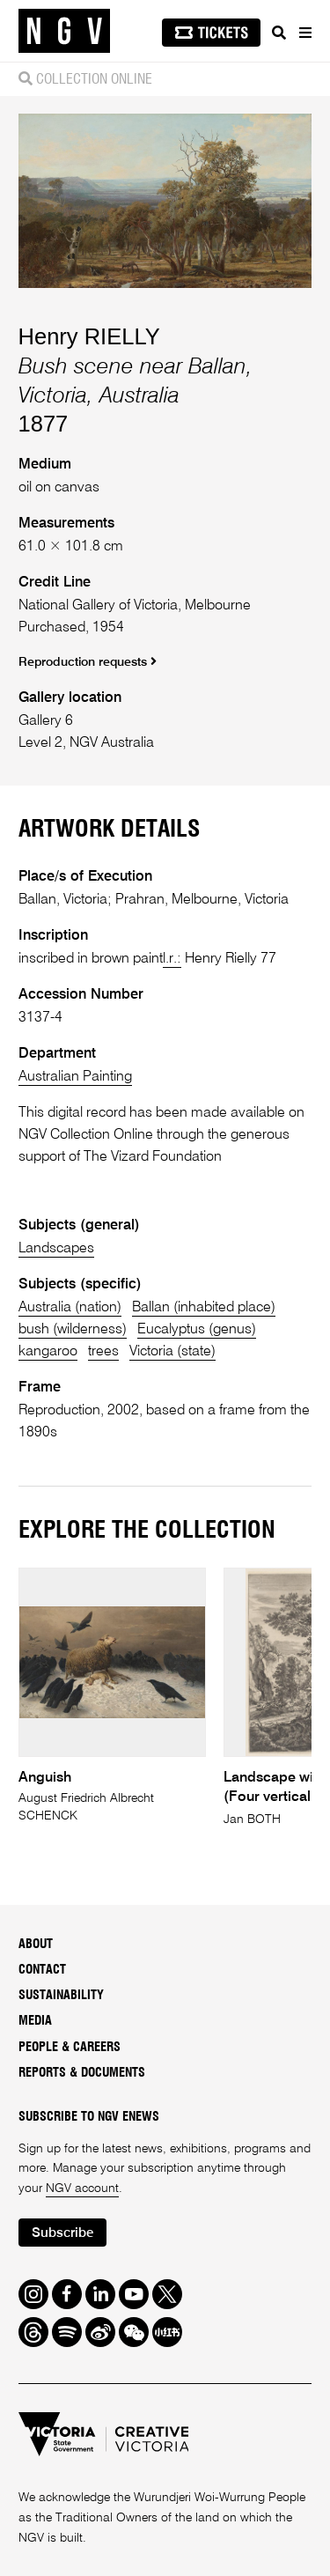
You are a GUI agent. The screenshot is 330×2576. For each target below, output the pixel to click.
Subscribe (62, 2233)
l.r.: (172, 958)
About (35, 1944)
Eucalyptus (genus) (196, 1329)
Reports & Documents (81, 2073)
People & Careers (69, 2047)
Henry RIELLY (89, 336)
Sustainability (61, 1995)
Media (35, 2021)
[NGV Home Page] (64, 31)
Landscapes (56, 1248)
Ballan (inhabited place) (203, 1307)
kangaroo (47, 1351)
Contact (42, 1970)
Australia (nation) (69, 1307)
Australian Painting (75, 1076)
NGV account (82, 2188)
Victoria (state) (172, 1351)
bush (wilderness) (72, 1329)
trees (103, 1351)
